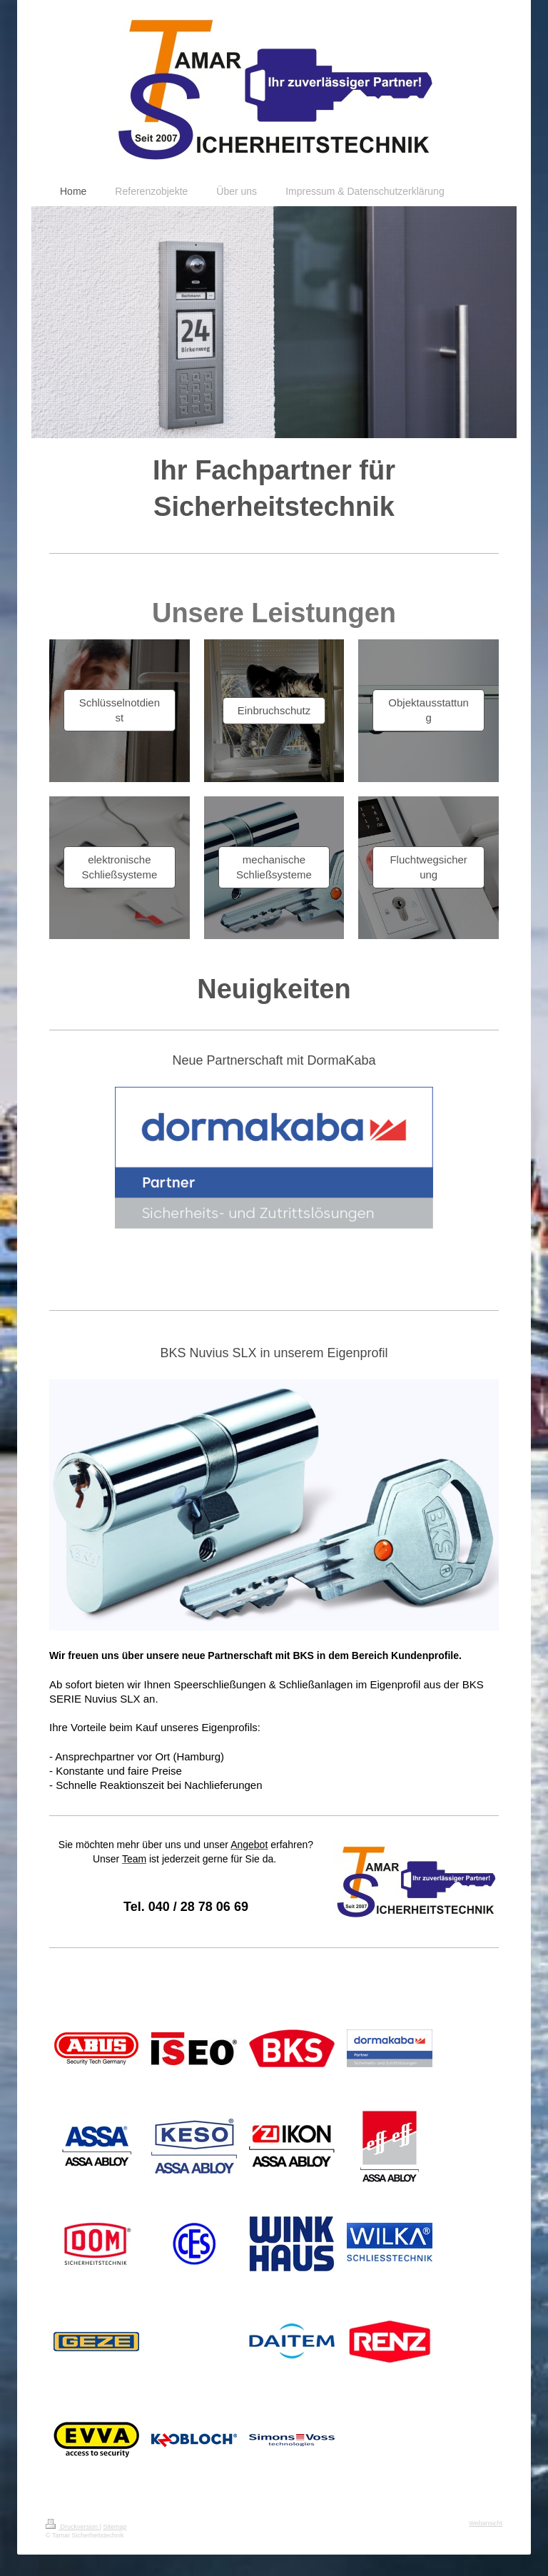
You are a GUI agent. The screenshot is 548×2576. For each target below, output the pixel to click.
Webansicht (485, 2523)
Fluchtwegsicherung (428, 866)
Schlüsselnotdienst (119, 709)
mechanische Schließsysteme (274, 866)
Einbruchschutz (274, 710)
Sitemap (114, 2526)
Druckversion (73, 2526)
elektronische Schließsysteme (119, 866)
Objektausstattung (428, 709)
